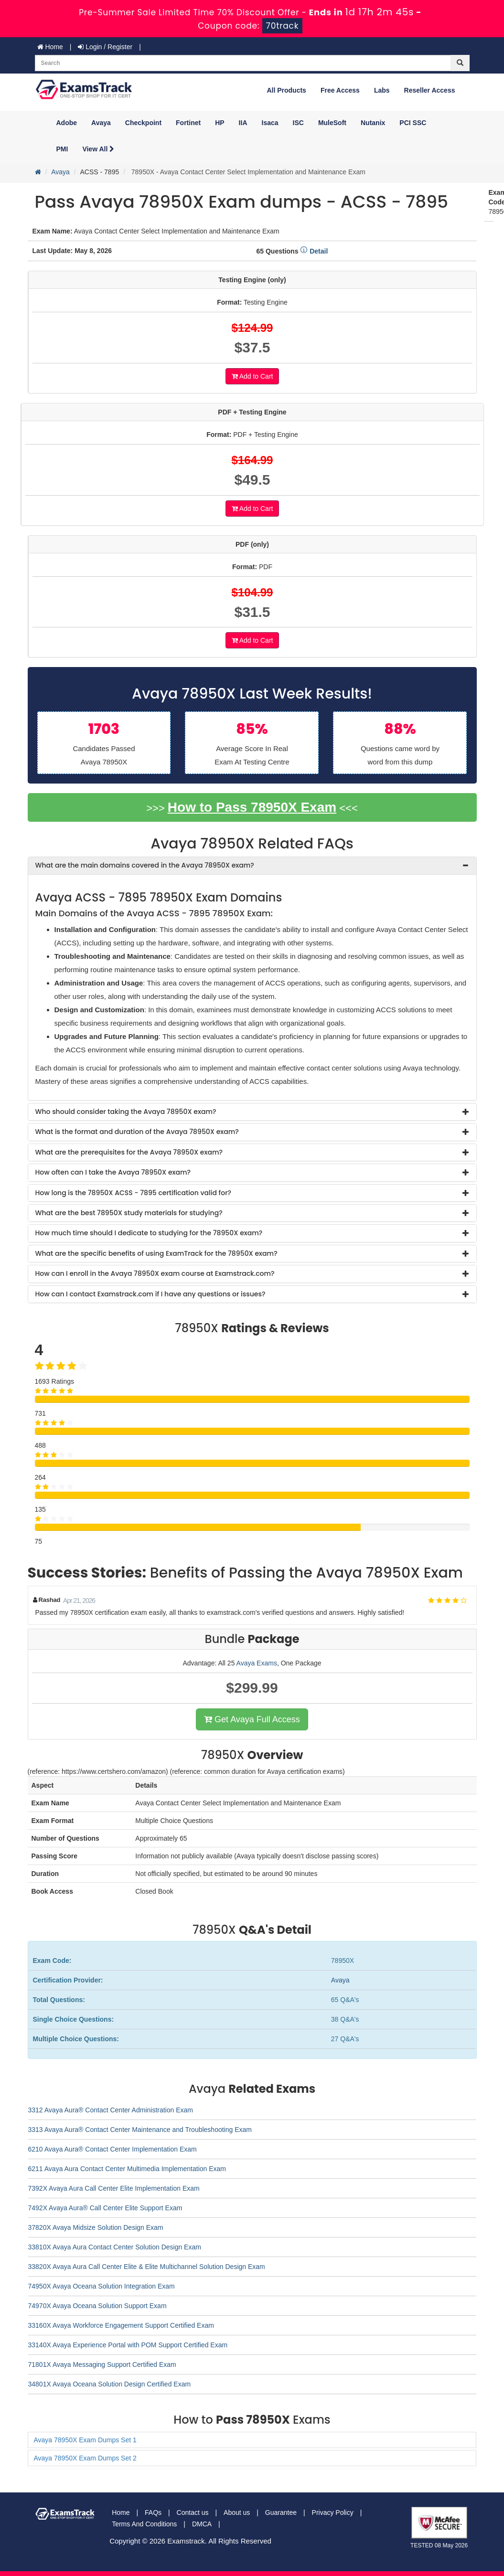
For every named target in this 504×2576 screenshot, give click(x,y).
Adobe (66, 123)
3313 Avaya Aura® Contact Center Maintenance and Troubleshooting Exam (140, 2129)
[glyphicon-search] (460, 63)
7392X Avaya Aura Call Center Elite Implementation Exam (114, 2188)
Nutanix (373, 123)
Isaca (270, 123)
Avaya (101, 123)
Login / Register (105, 47)
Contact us (193, 2512)
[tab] (252, 865)
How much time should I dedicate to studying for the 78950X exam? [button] (149, 1233)
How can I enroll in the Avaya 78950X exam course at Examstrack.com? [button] (155, 1273)
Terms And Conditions (144, 2524)
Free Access (340, 90)
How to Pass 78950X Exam (252, 807)
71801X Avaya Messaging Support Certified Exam (102, 2364)
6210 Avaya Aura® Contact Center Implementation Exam (112, 2149)
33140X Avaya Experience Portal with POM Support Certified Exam (128, 2345)
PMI (62, 149)
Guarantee (281, 2512)
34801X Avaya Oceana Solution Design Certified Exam (109, 2384)
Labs (382, 90)
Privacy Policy (333, 2512)
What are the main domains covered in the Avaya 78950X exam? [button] (144, 865)
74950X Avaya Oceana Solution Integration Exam (101, 2286)
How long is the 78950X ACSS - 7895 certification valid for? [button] (133, 1193)
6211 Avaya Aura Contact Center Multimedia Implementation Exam (127, 2169)
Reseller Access (429, 90)
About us (237, 2512)
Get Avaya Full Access (252, 1719)
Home (50, 47)
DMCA (202, 2524)
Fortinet (188, 123)
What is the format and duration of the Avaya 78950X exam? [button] (137, 1131)
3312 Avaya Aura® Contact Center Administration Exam (110, 2110)
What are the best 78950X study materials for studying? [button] (129, 1213)
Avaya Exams (256, 1663)
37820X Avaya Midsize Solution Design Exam (95, 2227)
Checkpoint (143, 123)
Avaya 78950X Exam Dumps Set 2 (85, 2458)
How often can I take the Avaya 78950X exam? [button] (113, 1172)
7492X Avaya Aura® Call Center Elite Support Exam (105, 2208)
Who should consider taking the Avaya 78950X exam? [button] (125, 1111)
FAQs (153, 2512)
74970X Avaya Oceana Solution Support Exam (97, 2306)
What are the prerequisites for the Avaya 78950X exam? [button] (129, 1152)
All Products (286, 90)
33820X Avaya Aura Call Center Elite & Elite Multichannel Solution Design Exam (146, 2266)
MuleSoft (332, 123)
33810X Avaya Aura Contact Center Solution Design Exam (114, 2247)
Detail (314, 251)
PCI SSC (412, 123)
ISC (298, 123)
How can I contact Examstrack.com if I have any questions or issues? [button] (150, 1294)
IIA (243, 123)
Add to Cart (252, 376)
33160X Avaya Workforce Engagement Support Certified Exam (121, 2325)
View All (98, 149)
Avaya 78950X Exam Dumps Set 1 (85, 2440)
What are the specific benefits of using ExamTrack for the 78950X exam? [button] (156, 1253)
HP (219, 123)
